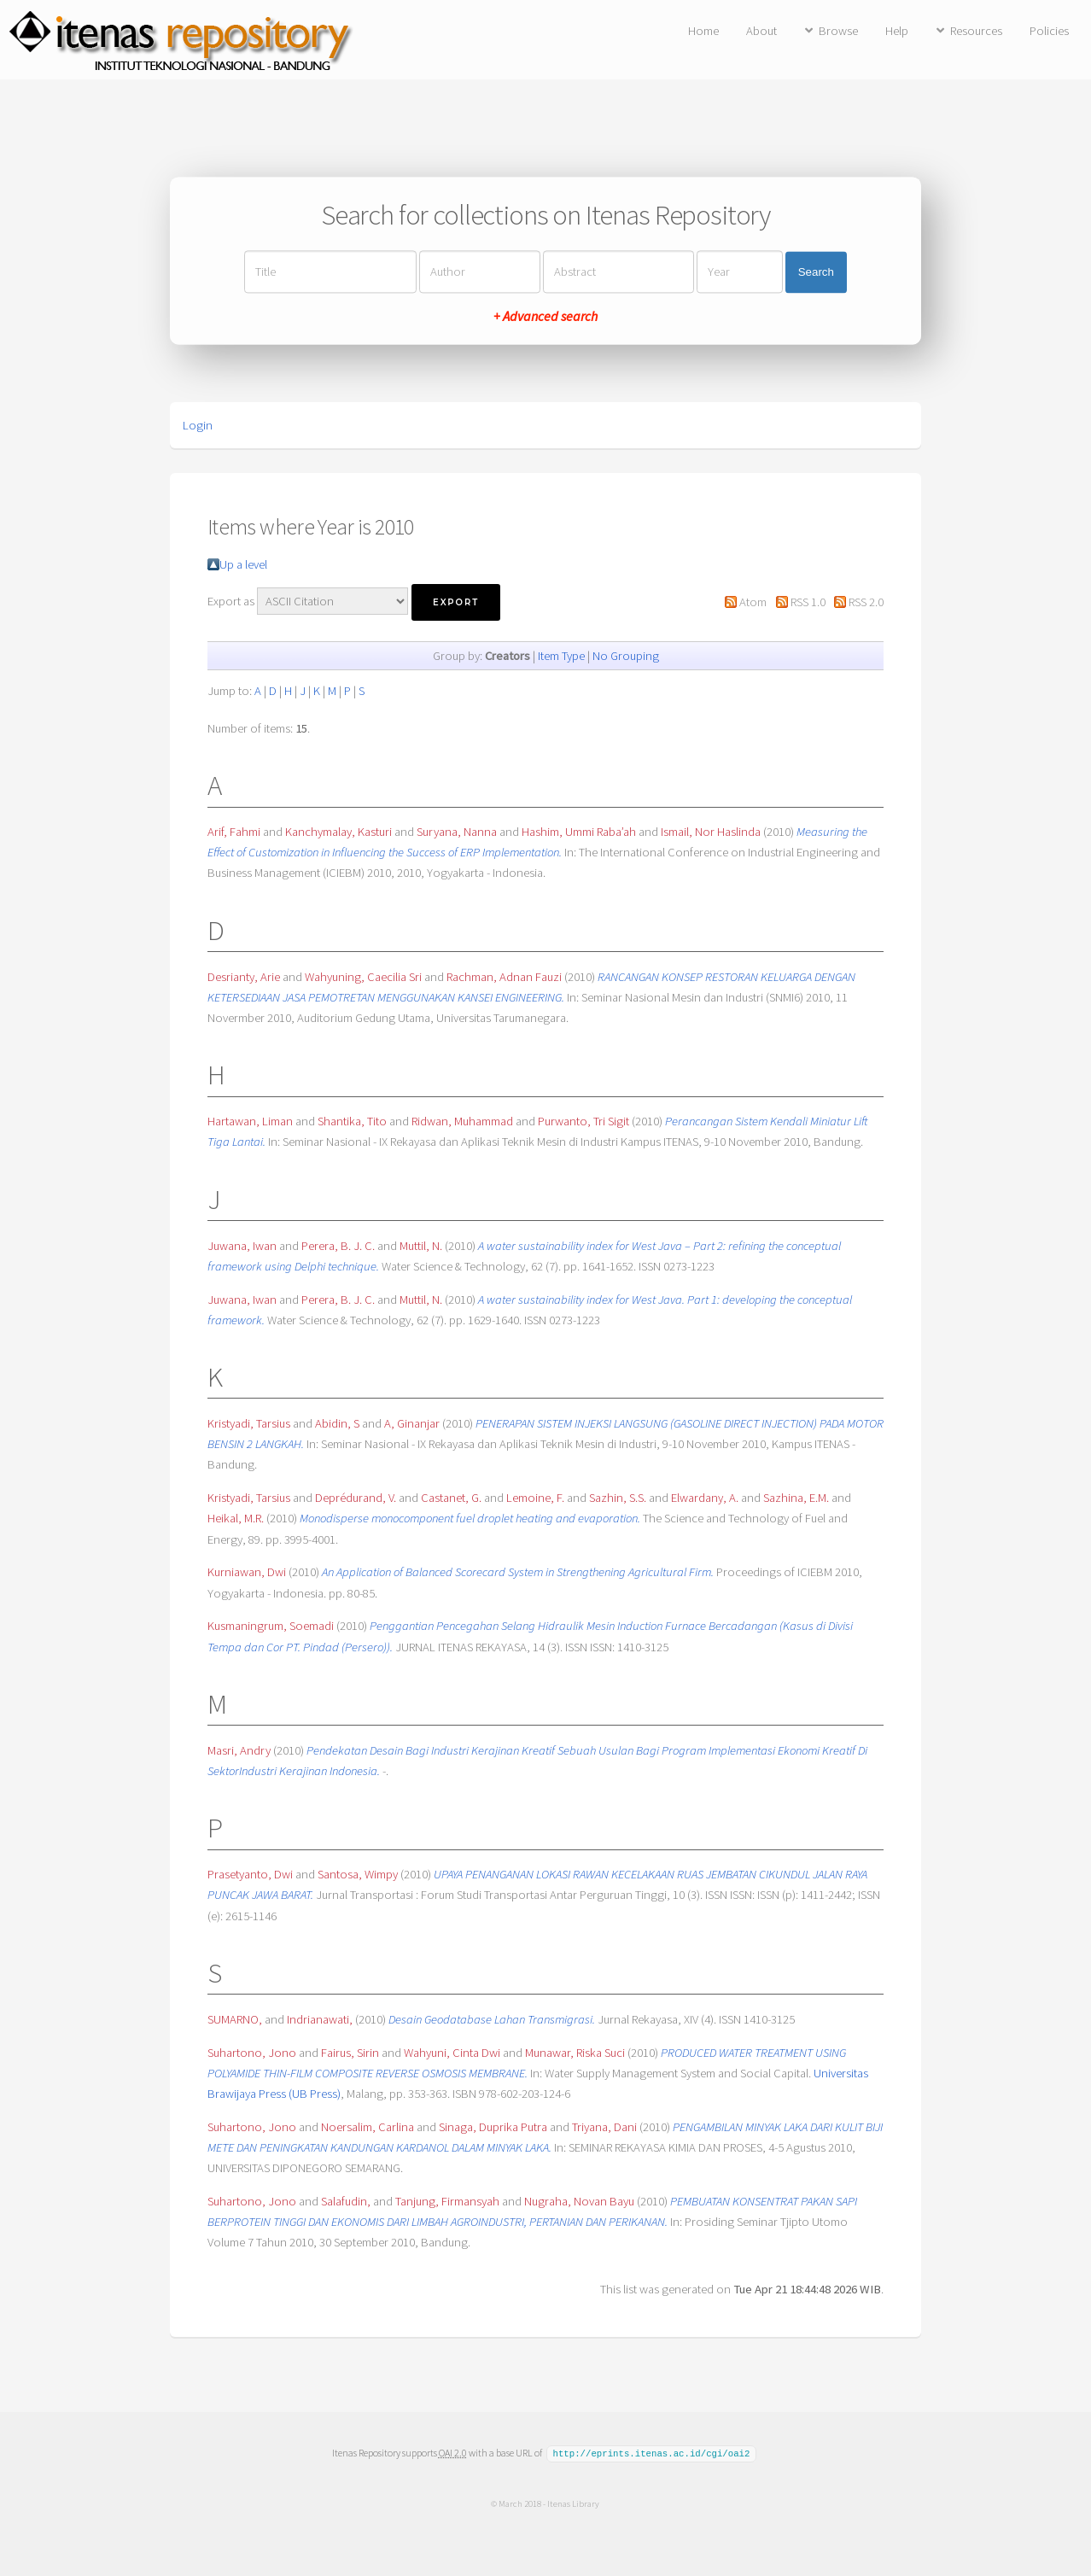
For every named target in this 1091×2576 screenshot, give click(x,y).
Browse (838, 30)
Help (896, 30)
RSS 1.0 (808, 602)
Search (816, 272)
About (761, 30)
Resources (976, 30)
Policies (1049, 30)
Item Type (561, 655)
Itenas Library (573, 2503)
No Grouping (625, 655)
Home (703, 30)
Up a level (243, 564)
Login (198, 425)
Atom (753, 602)
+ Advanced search (545, 316)
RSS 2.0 (866, 602)
